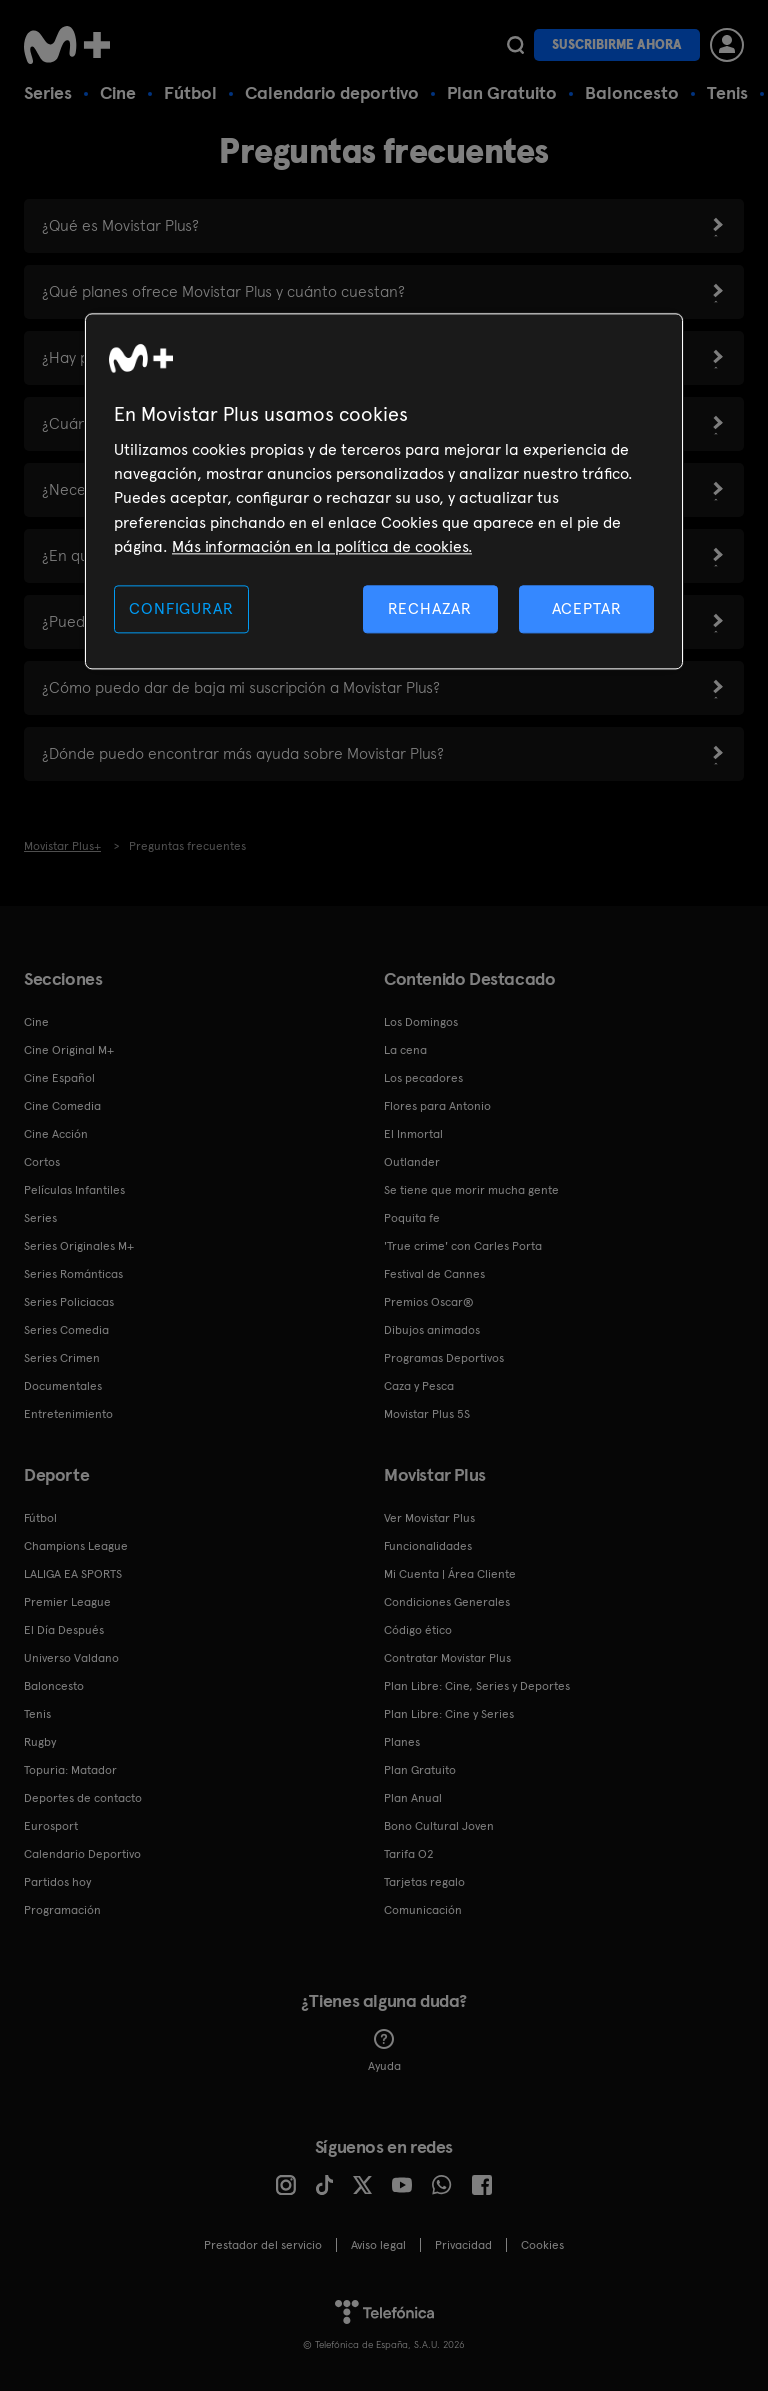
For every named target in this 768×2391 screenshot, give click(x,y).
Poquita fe (412, 1218)
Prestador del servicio (263, 2245)
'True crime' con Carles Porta (463, 1246)
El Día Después (64, 1630)
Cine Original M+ (69, 1050)
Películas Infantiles (74, 1190)
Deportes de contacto (83, 1798)
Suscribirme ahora (617, 44)
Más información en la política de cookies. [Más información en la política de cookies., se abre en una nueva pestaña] (322, 547)
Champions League (76, 1546)
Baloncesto (632, 92)
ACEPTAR (587, 608)
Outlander (412, 1162)
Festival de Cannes (434, 1274)
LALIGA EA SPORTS (73, 1574)
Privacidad (463, 2245)
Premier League (67, 1602)
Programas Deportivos (444, 1358)
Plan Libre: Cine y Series (449, 1714)
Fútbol (190, 92)
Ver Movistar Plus (429, 1518)
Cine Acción (56, 1134)
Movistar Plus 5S (427, 1414)
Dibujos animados (432, 1330)
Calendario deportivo (332, 92)
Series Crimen (62, 1358)
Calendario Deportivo (82, 1854)
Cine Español (59, 1078)
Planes (402, 1742)
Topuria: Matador (70, 1770)
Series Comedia (66, 1330)
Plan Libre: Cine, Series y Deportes (477, 1686)
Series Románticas (73, 1274)
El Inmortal (413, 1134)
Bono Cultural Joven (439, 1826)
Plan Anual (413, 1798)
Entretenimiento (68, 1414)
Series (48, 92)
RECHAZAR (430, 608)
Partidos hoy (57, 1882)
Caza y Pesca (419, 1386)
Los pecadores (423, 1078)
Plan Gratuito (502, 92)
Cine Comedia (62, 1106)
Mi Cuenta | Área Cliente (450, 1574)
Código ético (418, 1630)
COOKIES (542, 2245)
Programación (62, 1910)
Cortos (42, 1162)
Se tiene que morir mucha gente (471, 1190)
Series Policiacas (69, 1302)
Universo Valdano (71, 1658)
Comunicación (423, 1910)
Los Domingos (421, 1022)
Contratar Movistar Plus (447, 1658)
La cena (405, 1050)
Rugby (40, 1742)
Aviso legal (378, 2245)
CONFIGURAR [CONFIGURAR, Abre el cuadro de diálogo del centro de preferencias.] (181, 608)
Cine (118, 92)
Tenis (727, 92)
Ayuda (384, 2051)
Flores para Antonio (437, 1106)
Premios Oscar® (429, 1302)
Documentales (63, 1386)
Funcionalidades (428, 1546)
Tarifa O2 (409, 1854)
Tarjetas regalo (424, 1882)
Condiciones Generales (447, 1602)
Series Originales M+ (79, 1246)
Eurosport (51, 1826)
